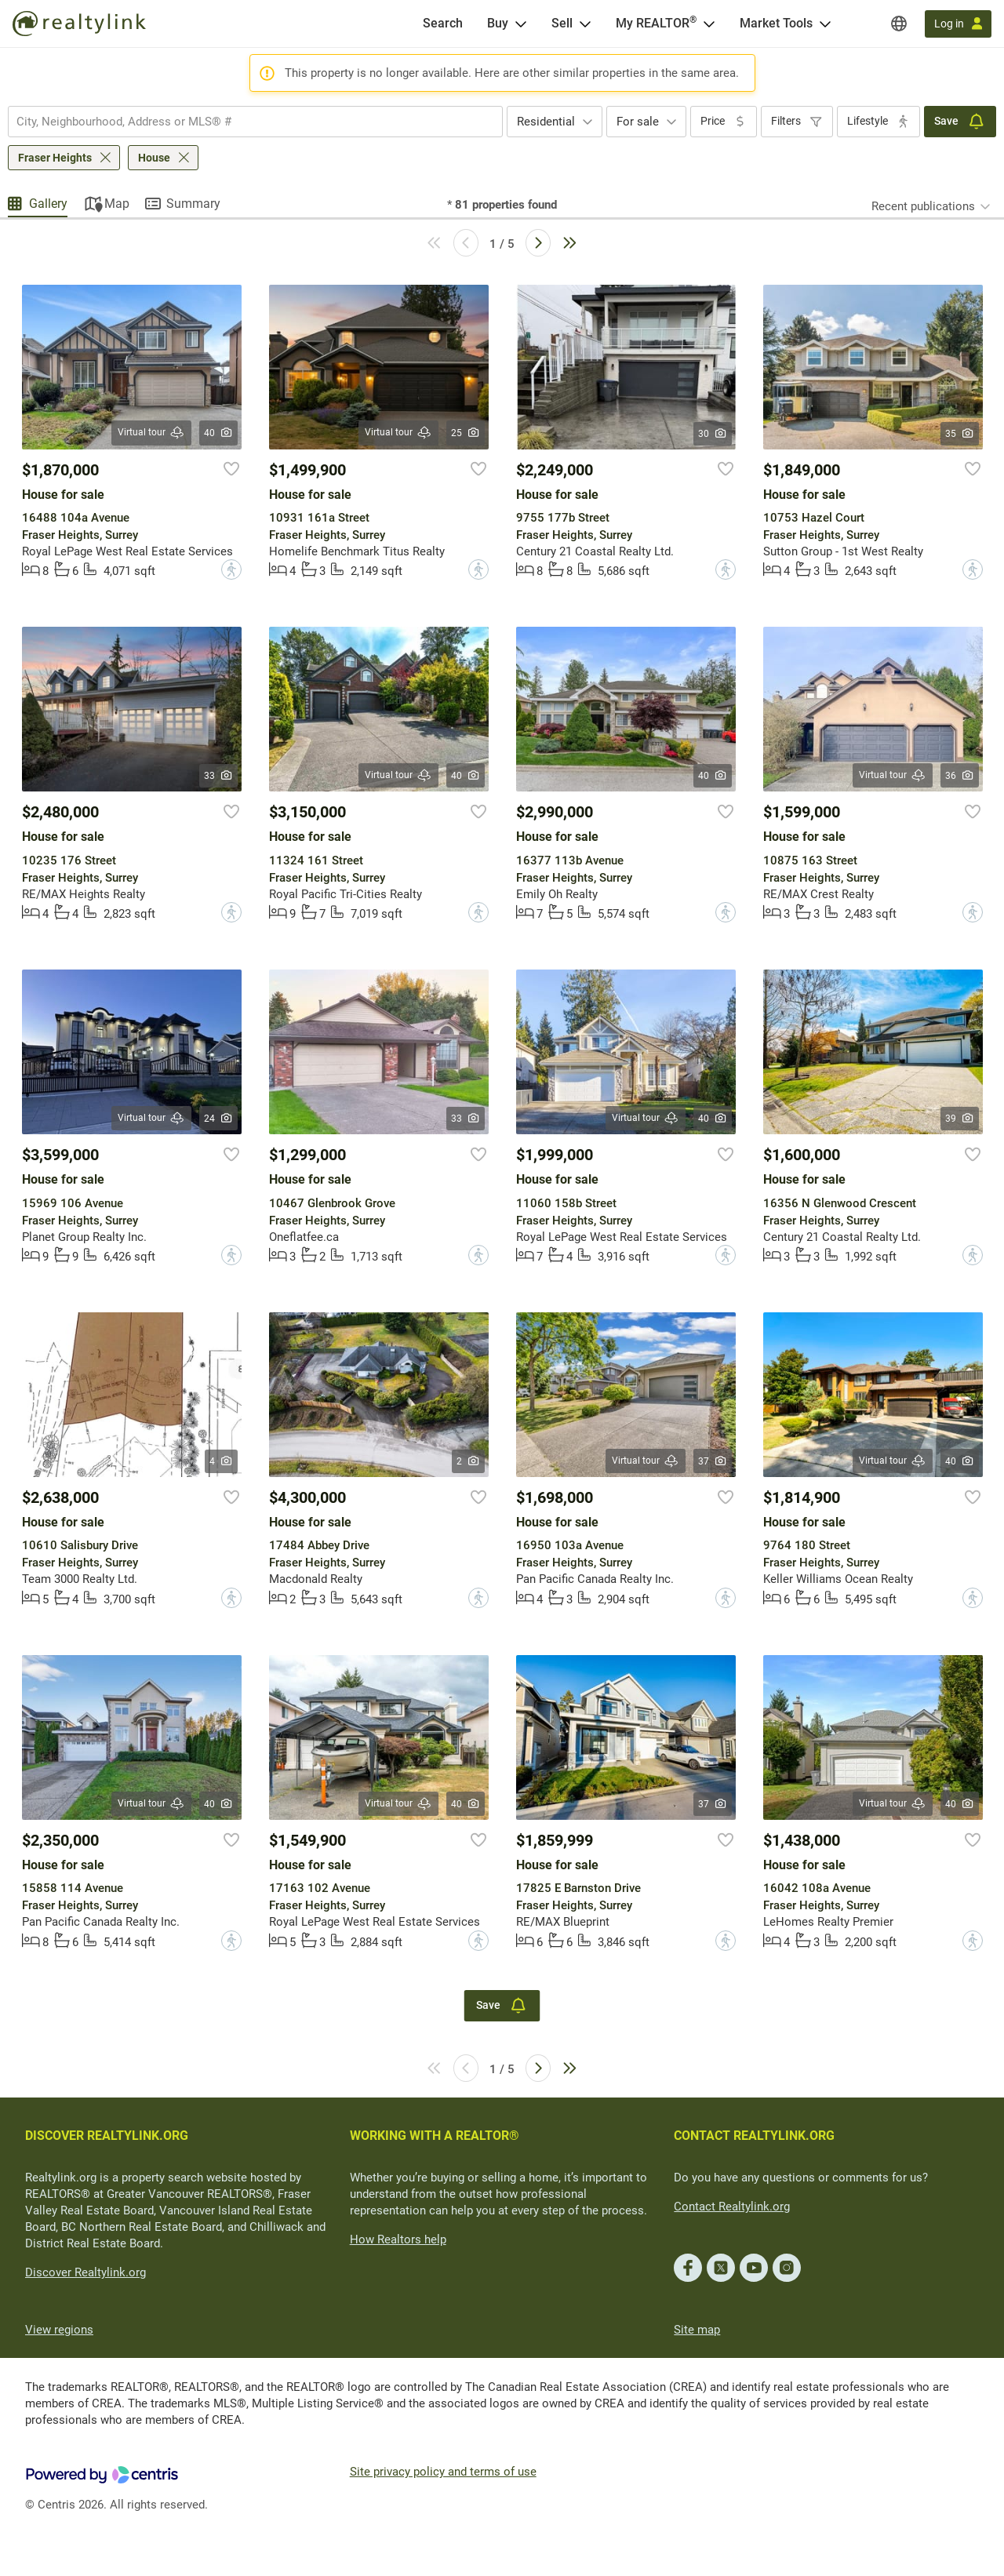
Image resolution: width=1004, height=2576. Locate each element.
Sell (562, 23)
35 (959, 433)
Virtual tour (151, 432)
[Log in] (958, 24)
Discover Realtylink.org (85, 2272)
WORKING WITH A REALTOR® (434, 2135)
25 (465, 433)
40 (218, 433)
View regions (59, 2330)
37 (712, 1461)
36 (959, 775)
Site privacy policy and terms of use (443, 2472)
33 (218, 775)
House (154, 157)
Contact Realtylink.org (732, 2206)
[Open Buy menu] (521, 23)
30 (712, 433)
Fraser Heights (55, 157)
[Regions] (899, 23)
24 (218, 1118)
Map (116, 203)
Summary (193, 203)
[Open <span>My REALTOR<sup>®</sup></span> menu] (709, 23)
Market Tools (776, 23)
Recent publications (923, 206)
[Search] (443, 23)
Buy (497, 23)
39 (959, 1118)
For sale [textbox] (638, 122)
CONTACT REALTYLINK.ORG (754, 2135)
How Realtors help (398, 2239)
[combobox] (255, 121)
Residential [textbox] (546, 122)
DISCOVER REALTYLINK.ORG (106, 2135)
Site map (697, 2330)
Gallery (48, 203)
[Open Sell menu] (585, 23)
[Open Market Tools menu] (825, 23)
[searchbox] (245, 121)
